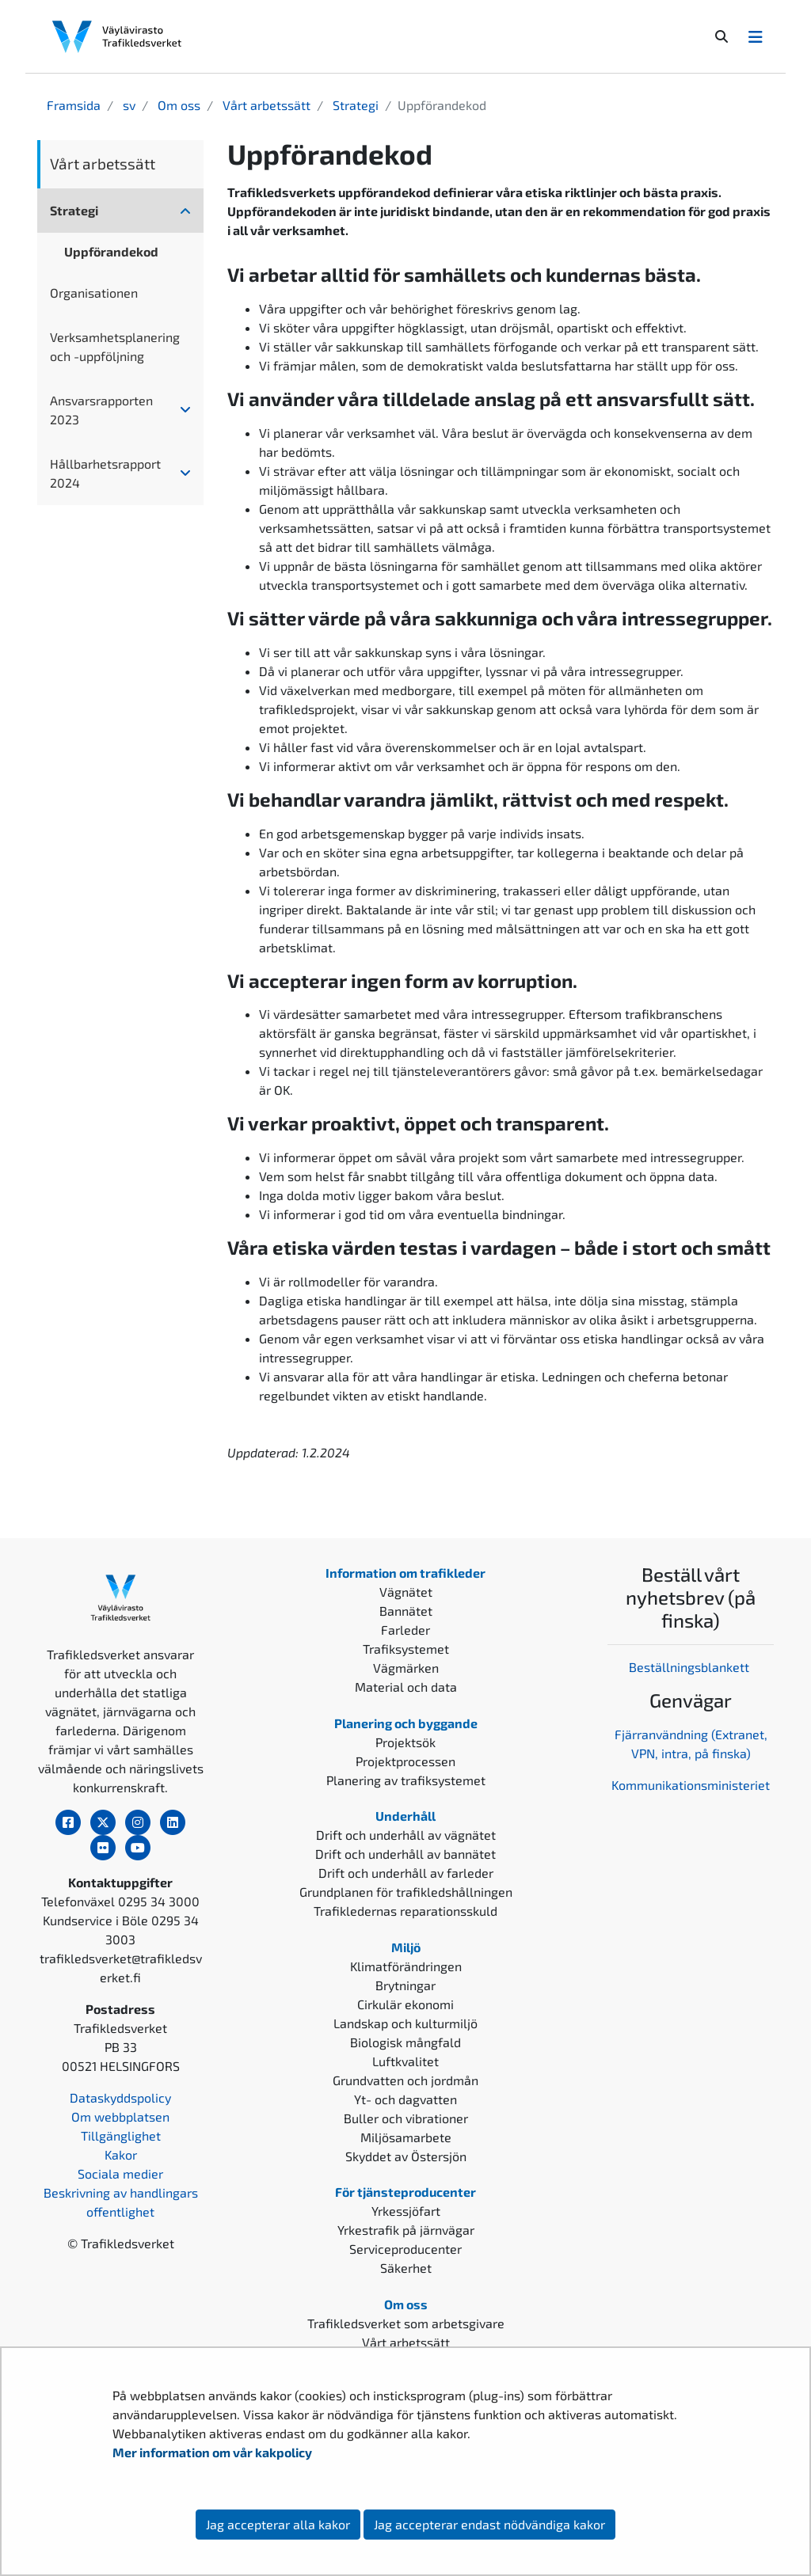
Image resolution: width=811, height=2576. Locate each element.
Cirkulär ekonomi (405, 2004)
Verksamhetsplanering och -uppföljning (115, 346)
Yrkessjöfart (405, 2210)
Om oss (177, 104)
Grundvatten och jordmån (405, 2080)
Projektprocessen (405, 1761)
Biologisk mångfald (405, 2042)
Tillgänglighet (121, 2135)
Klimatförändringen (406, 1966)
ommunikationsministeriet (694, 1784)
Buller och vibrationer (406, 2118)
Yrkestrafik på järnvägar (405, 2229)
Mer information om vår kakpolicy (213, 2452)
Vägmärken (406, 1667)
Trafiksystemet (406, 1648)
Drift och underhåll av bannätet (405, 1853)
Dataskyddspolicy (120, 2097)
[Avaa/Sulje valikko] (755, 36)
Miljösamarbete (405, 2137)
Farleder (405, 1629)
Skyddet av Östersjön (405, 2156)
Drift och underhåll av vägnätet (406, 1834)
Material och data (406, 1686)
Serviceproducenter (405, 2248)
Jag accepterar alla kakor (278, 2524)
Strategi (354, 104)
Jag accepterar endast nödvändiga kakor (489, 2524)
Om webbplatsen (120, 2116)
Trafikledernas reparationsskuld (405, 1910)
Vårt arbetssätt (264, 104)
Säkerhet (406, 2267)
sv (127, 104)
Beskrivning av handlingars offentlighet (121, 2202)
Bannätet (405, 1610)
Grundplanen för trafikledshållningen (405, 1891)
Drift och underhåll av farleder (405, 1872)
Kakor (121, 2154)
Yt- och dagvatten (405, 2099)
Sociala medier (120, 2173)
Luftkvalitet (405, 2061)
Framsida (74, 104)
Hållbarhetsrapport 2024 (105, 473)
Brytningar (405, 1985)
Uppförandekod (111, 251)
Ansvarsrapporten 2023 (101, 410)
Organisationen (94, 292)
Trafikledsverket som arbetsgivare (405, 2323)
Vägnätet (405, 1591)
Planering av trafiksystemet (405, 1780)
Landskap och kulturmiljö (405, 2023)
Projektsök (405, 1742)
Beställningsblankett (690, 1666)
